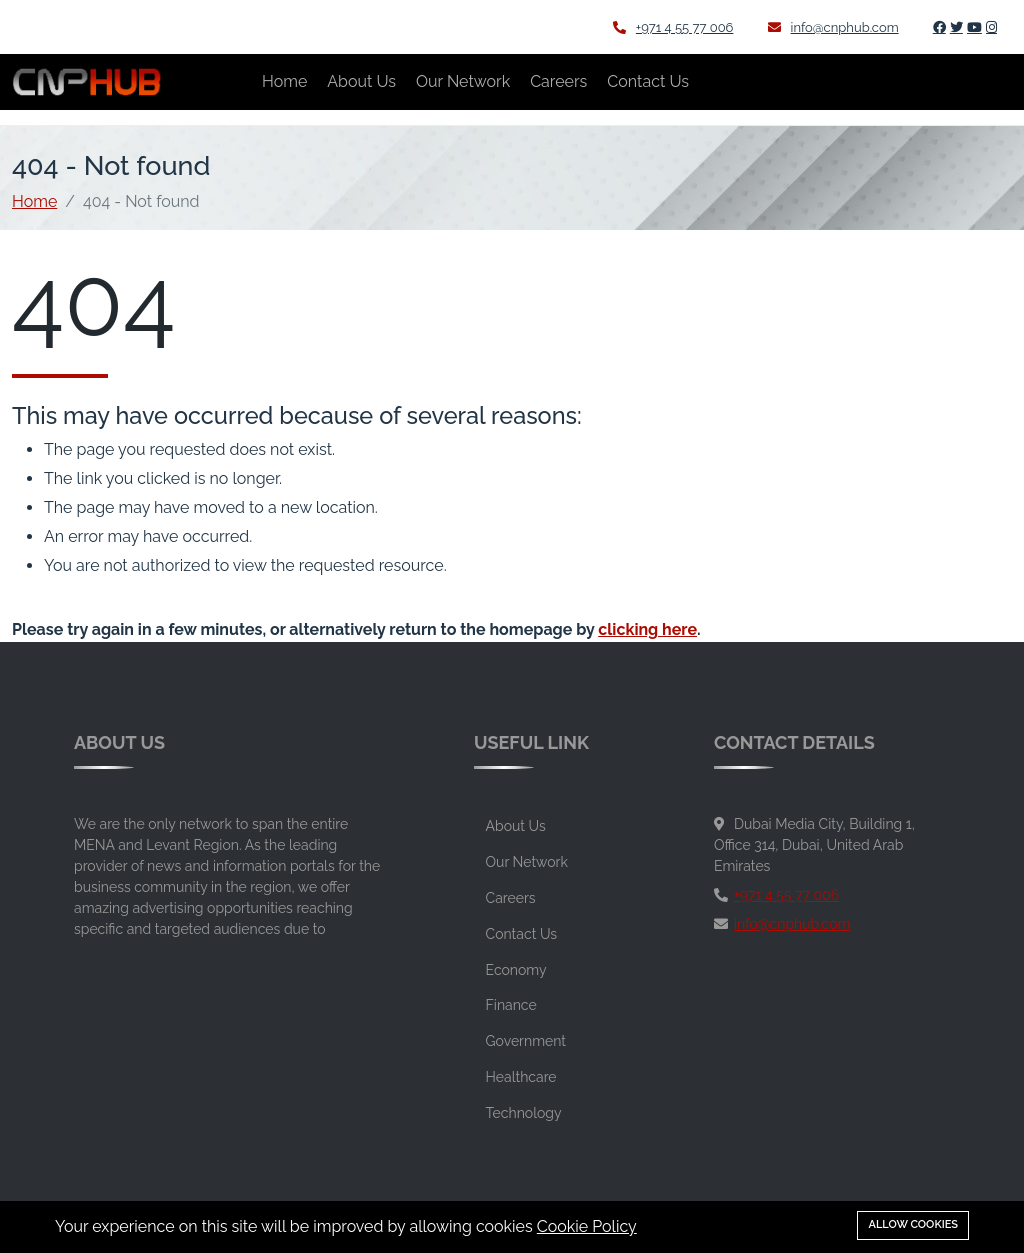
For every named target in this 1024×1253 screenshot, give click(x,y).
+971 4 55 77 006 (673, 27)
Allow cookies (913, 1224)
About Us (361, 81)
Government (526, 1041)
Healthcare (521, 1077)
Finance (511, 1005)
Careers (558, 81)
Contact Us (648, 81)
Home (284, 81)
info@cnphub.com (833, 27)
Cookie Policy (587, 1226)
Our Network (463, 81)
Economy (516, 970)
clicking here (647, 629)
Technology (524, 1113)
